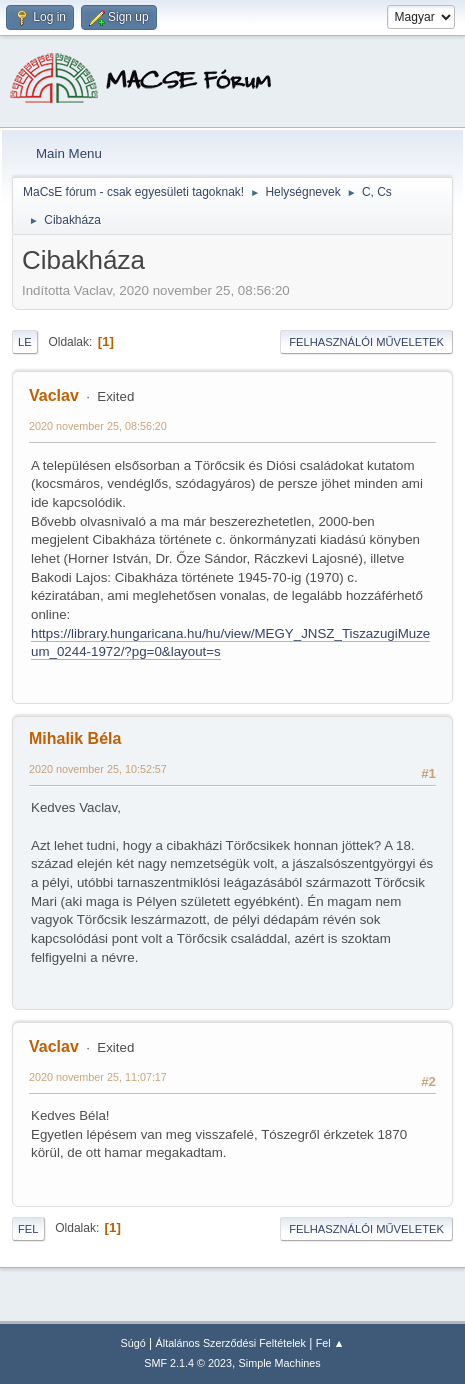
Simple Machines (280, 1363)
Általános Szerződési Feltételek (231, 1343)
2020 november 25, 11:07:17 (98, 1077)
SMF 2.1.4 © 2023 (188, 1363)
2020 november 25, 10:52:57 (98, 769)
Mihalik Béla (75, 738)
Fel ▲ (330, 1343)
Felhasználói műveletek (366, 342)
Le (25, 342)
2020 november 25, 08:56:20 (98, 426)
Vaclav (54, 395)
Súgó (133, 1343)
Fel (28, 1229)
